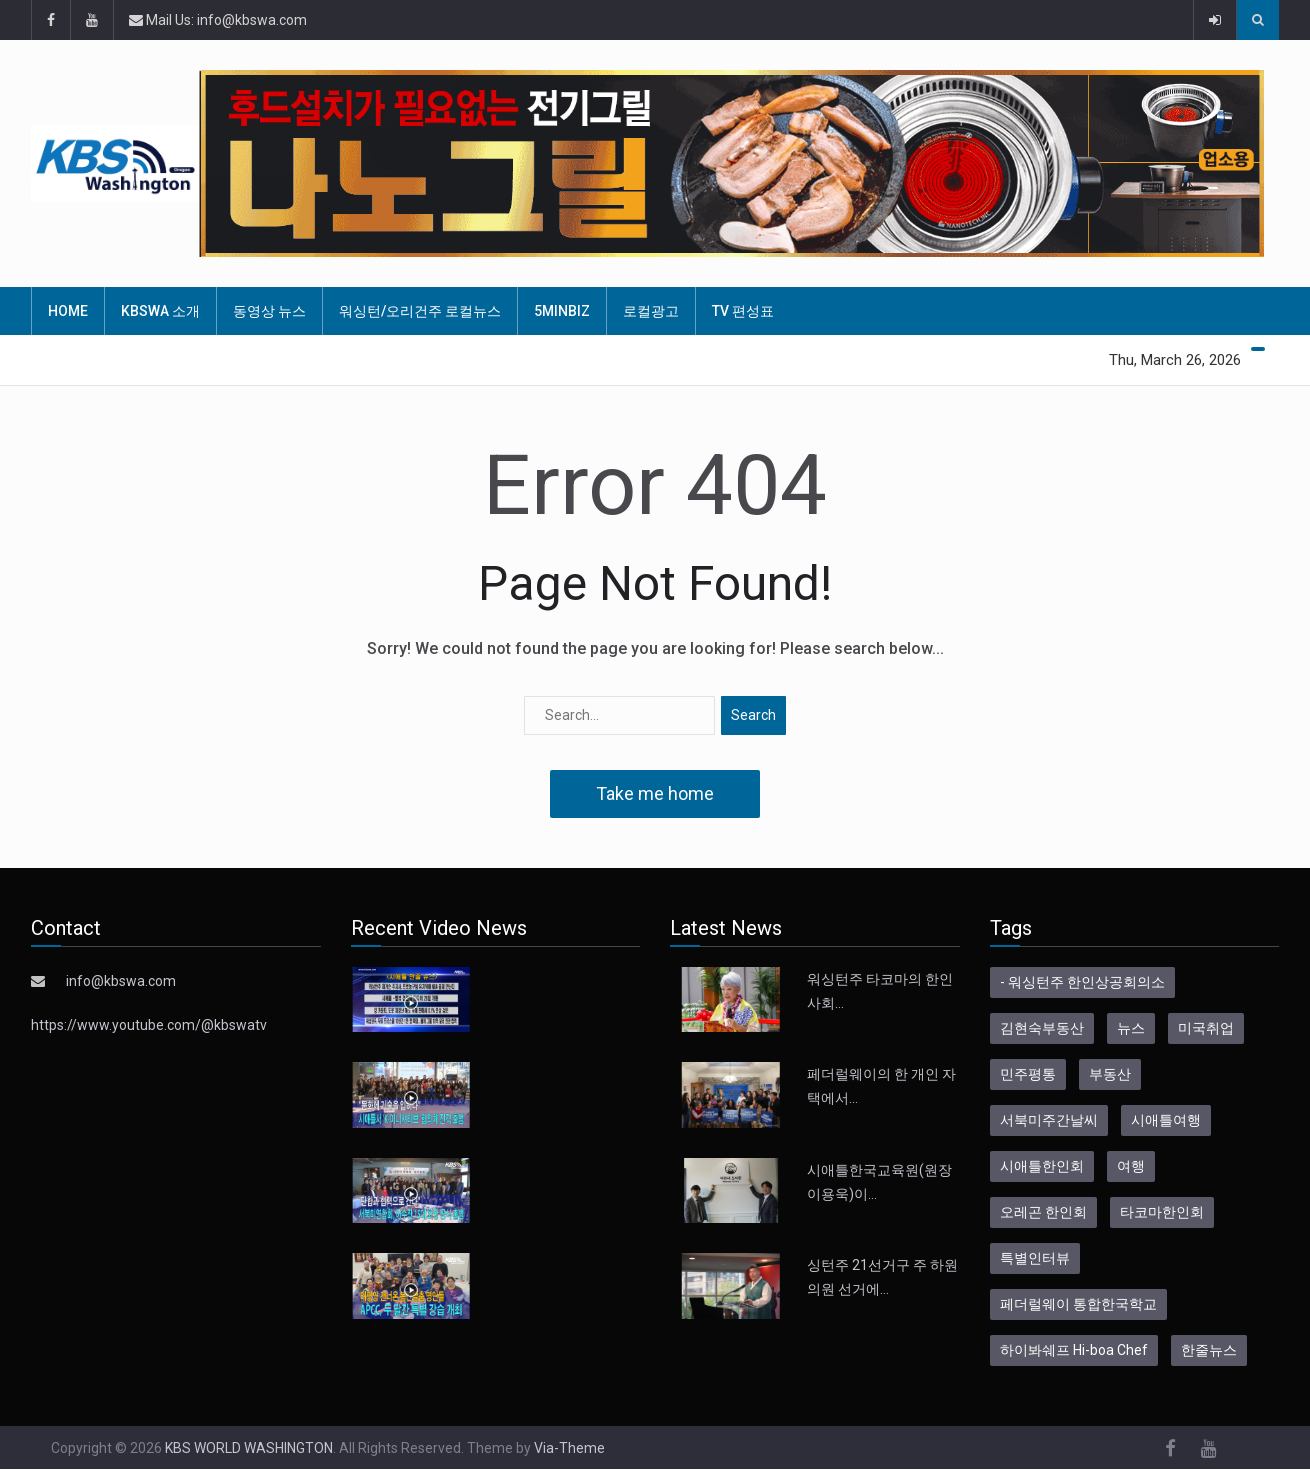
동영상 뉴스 (269, 311)
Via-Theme (569, 1448)
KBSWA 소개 (160, 311)
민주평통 (1028, 1074)
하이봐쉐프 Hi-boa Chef (1074, 1350)
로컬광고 (651, 311)
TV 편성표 (743, 311)
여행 (1131, 1166)
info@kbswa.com (121, 981)
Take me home (655, 793)
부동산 (1110, 1074)
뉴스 (1131, 1028)
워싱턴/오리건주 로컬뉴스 (420, 311)
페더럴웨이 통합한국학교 (1078, 1304)
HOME (68, 311)
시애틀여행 (1166, 1120)
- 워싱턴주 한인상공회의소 (1082, 982)
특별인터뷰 (1035, 1258)
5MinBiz (562, 311)
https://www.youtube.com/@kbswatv (149, 1025)
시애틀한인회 (1042, 1166)
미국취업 (1206, 1028)
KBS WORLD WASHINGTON (249, 1448)
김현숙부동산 (1042, 1028)
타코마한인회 (1162, 1212)
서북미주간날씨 (1049, 1120)
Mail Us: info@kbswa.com (218, 20)
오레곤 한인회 (1043, 1212)
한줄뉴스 (1209, 1350)
